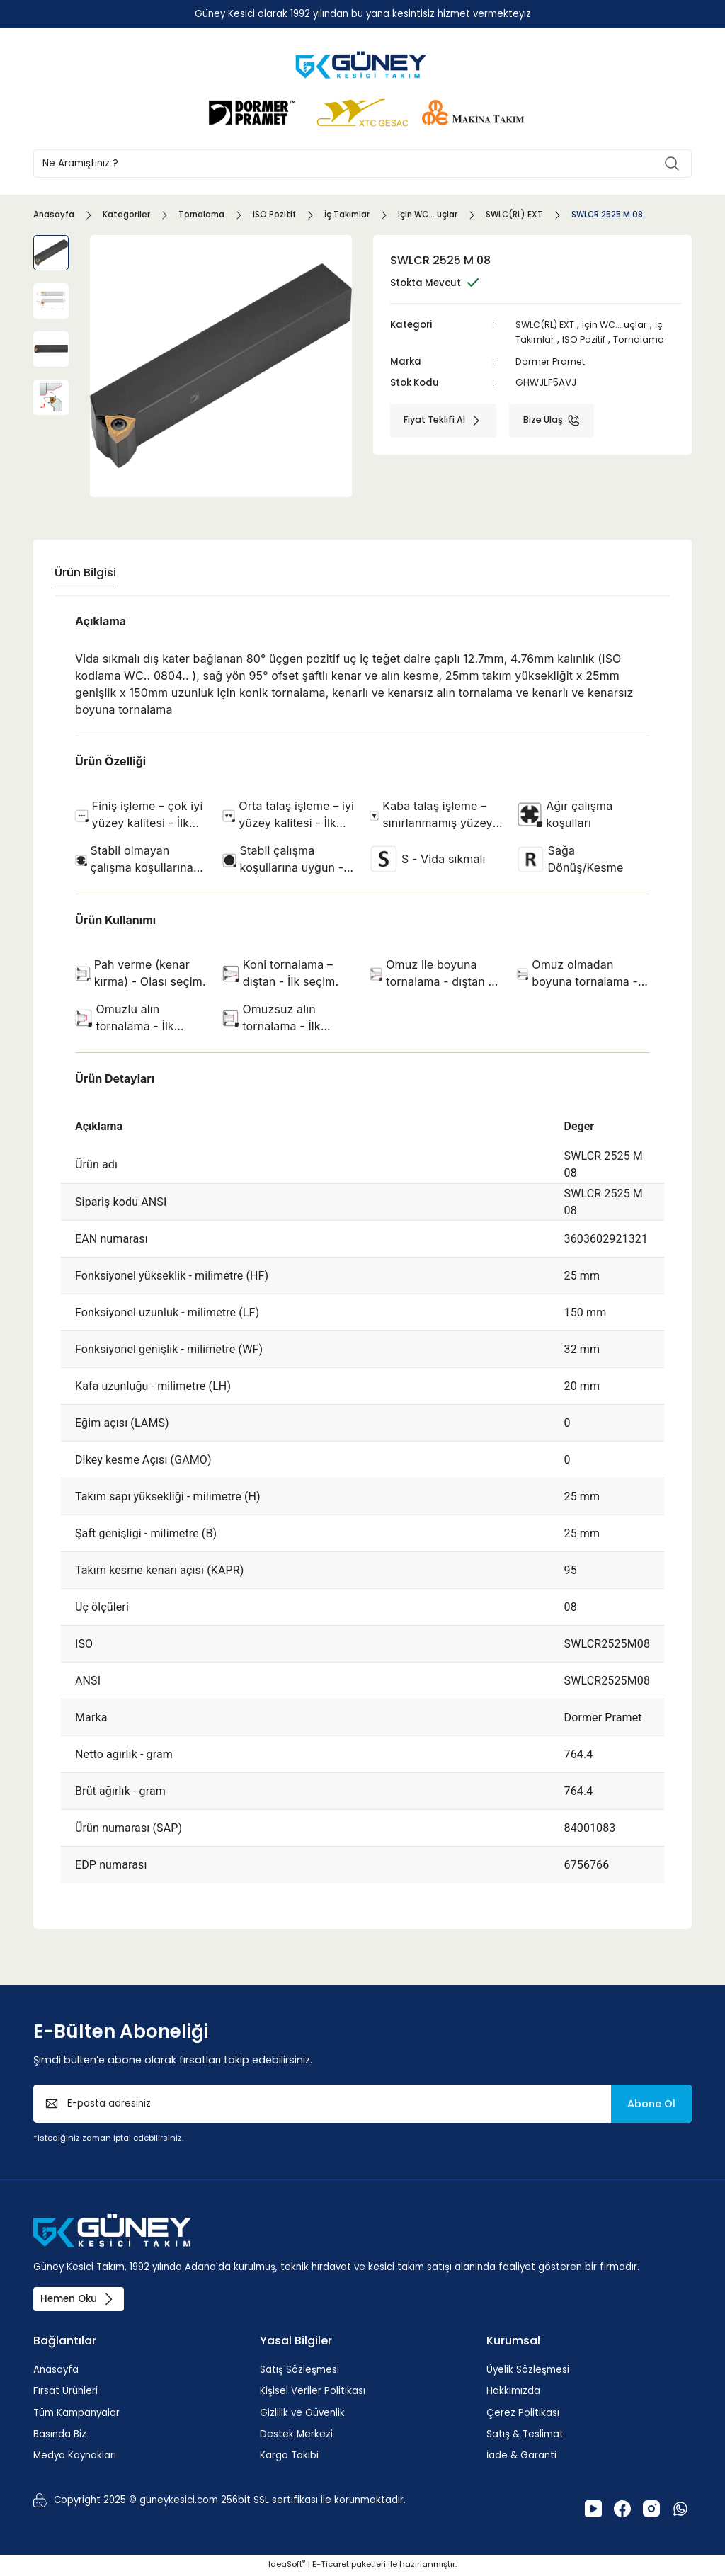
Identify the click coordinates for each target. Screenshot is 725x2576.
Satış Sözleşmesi (299, 2371)
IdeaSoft (286, 2565)
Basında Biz (59, 2435)
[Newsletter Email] (362, 2104)
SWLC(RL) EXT (547, 324)
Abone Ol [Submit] (651, 2104)
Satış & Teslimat (525, 2435)
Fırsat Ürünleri (65, 2393)
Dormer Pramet (552, 361)
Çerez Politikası (522, 2414)
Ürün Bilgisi (85, 572)
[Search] (362, 163)
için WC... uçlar (620, 324)
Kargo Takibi (289, 2457)
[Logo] (362, 64)
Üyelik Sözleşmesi (527, 2371)
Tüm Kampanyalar (76, 2414)
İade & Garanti (521, 2457)
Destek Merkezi (296, 2435)
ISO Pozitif (588, 339)
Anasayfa (56, 2371)
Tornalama (645, 339)
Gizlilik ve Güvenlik (302, 2414)
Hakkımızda (513, 2393)
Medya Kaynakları (74, 2457)
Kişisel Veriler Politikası (312, 2393)
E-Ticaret (330, 2565)
